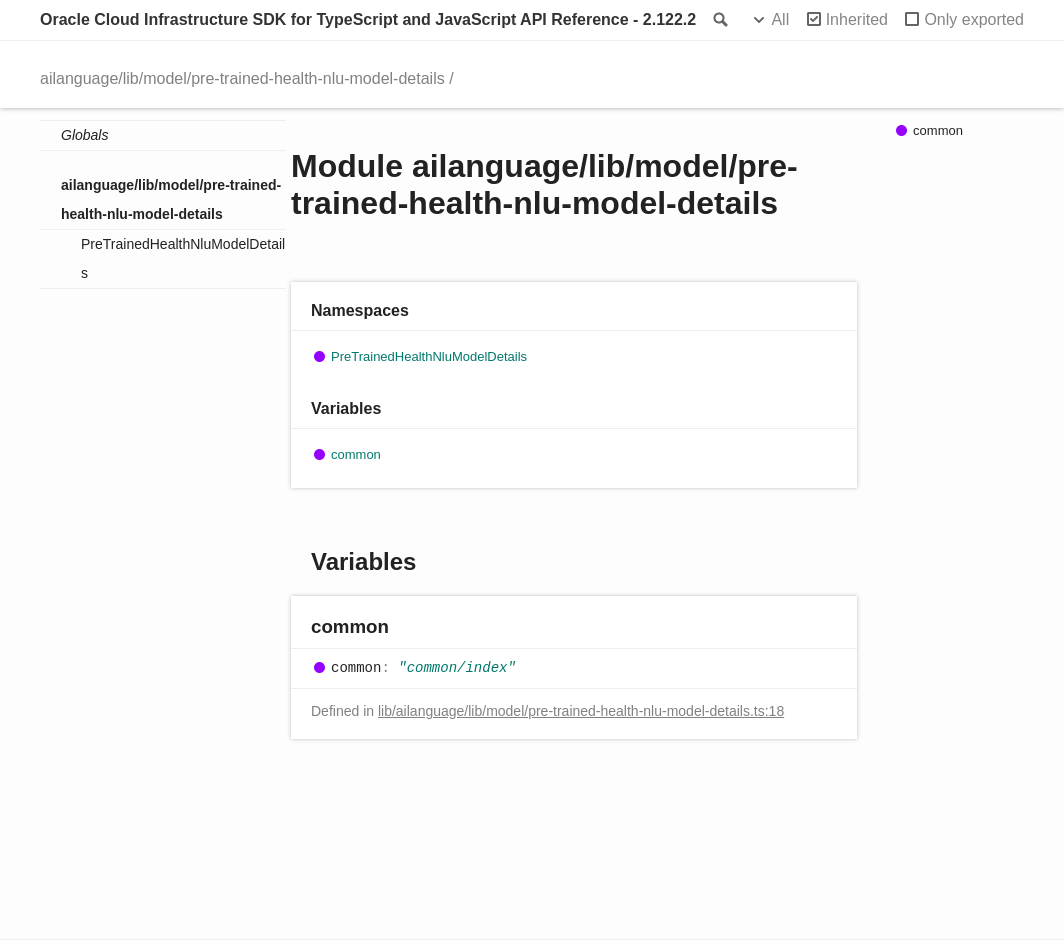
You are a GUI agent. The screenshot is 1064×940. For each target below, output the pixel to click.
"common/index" (457, 668)
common (356, 454)
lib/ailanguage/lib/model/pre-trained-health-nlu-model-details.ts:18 (581, 711)
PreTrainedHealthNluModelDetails (183, 258)
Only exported (974, 19)
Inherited (857, 19)
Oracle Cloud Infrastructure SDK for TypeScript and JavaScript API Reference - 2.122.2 (368, 19)
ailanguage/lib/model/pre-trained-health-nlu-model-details (242, 78)
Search (719, 20)
